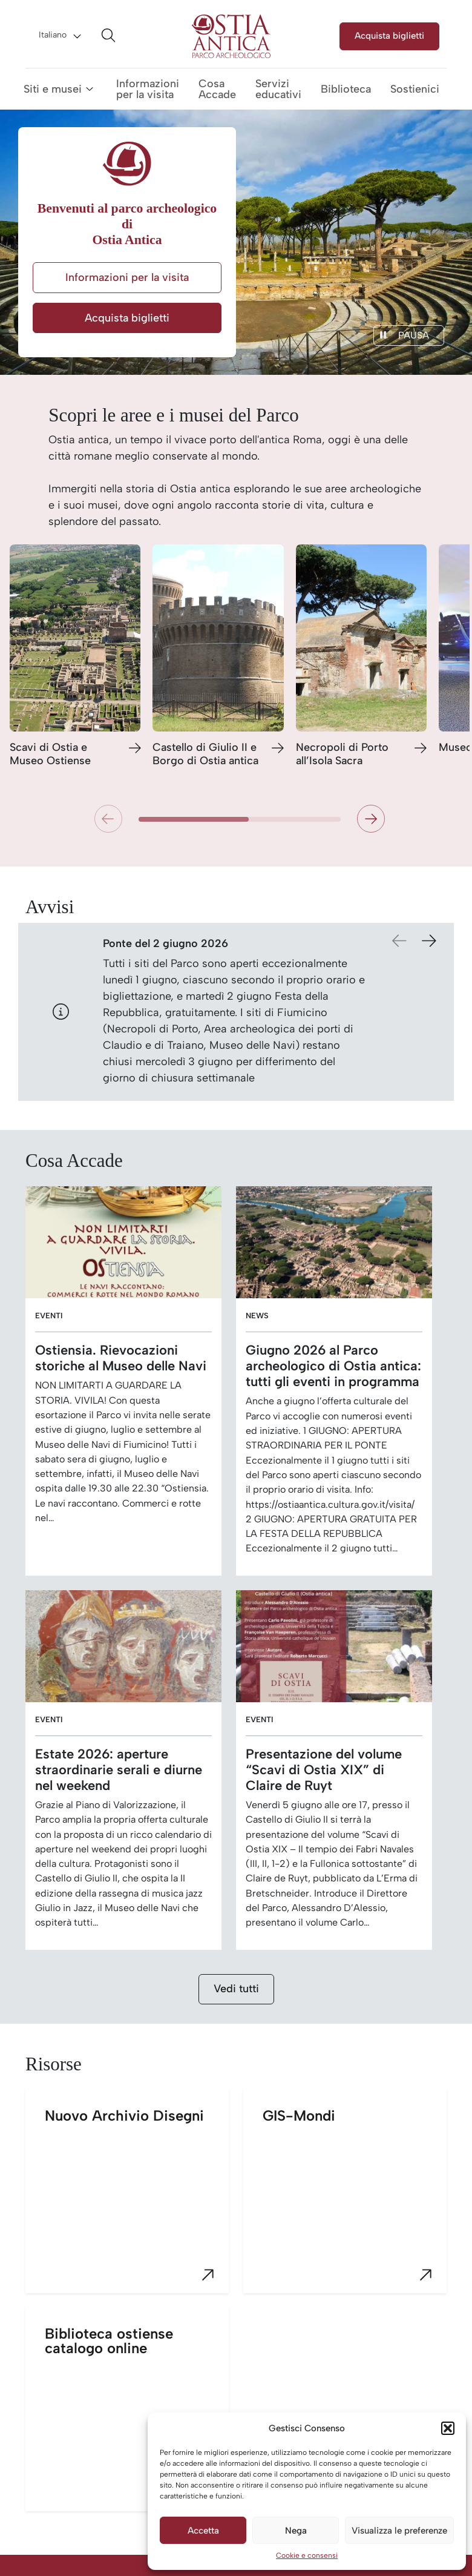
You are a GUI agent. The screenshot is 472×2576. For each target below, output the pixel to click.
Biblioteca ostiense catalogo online (137, 2418)
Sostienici (414, 89)
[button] (448, 2428)
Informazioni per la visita (147, 89)
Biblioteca (346, 89)
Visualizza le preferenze (399, 2530)
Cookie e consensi (307, 2555)
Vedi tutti (236, 1988)
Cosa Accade (217, 89)
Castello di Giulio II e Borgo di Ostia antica (205, 754)
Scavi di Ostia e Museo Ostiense (50, 754)
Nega (296, 2530)
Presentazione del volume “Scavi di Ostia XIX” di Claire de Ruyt (324, 1769)
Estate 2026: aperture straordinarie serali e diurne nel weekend (118, 1769)
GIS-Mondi (355, 2200)
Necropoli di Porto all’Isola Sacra (342, 754)
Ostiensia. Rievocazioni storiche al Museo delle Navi (120, 1357)
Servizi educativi (278, 89)
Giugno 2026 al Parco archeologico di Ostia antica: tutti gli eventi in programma (333, 1365)
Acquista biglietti (389, 35)
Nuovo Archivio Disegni (137, 2200)
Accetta (203, 2530)
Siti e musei (53, 89)
